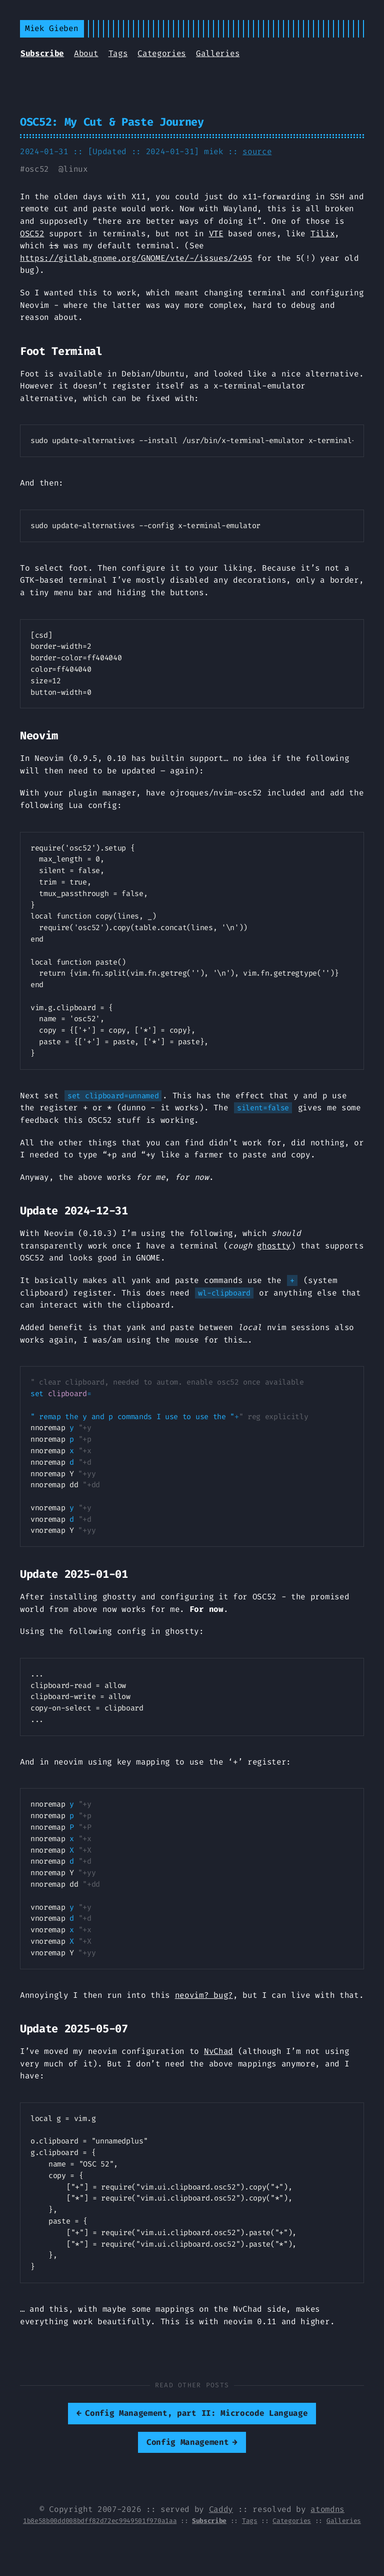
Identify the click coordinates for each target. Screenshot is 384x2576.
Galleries (218, 53)
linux (76, 169)
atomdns (327, 2509)
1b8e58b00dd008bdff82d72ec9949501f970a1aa (99, 2520)
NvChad (218, 2051)
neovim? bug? (204, 1995)
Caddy (221, 2509)
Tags (118, 53)
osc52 (37, 169)
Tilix (322, 233)
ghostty (274, 1245)
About (86, 53)
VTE (216, 233)
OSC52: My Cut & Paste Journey (112, 122)
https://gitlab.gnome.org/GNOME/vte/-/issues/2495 (136, 258)
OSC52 (32, 233)
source (257, 151)
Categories (162, 53)
